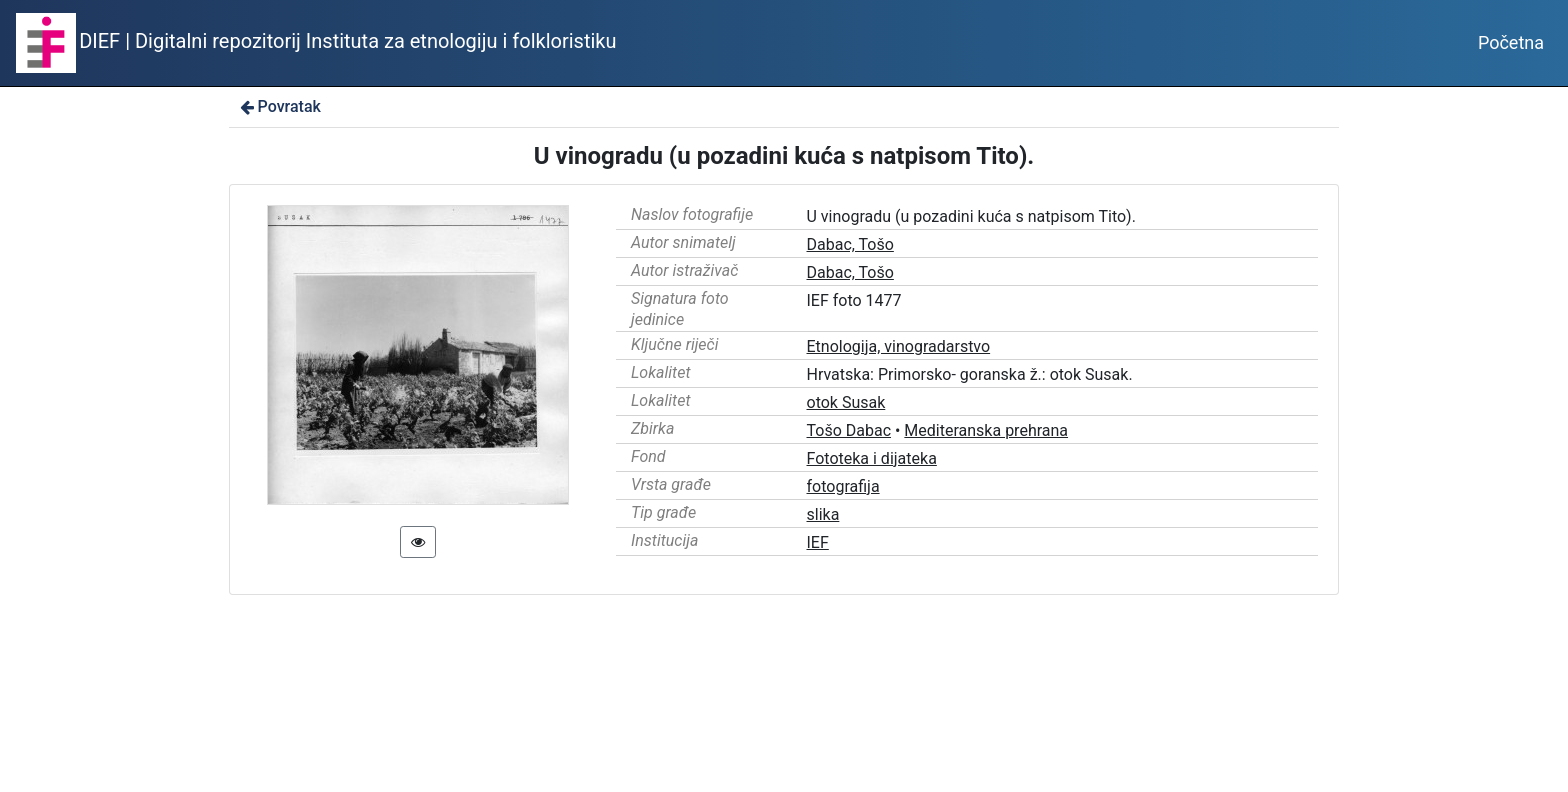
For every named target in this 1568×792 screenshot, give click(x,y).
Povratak (279, 106)
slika (823, 514)
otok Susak (846, 402)
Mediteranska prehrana (986, 430)
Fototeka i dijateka (872, 458)
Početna (1511, 42)
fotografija (843, 486)
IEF (818, 542)
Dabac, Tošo (850, 244)
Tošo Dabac (849, 430)
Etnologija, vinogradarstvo (899, 346)
